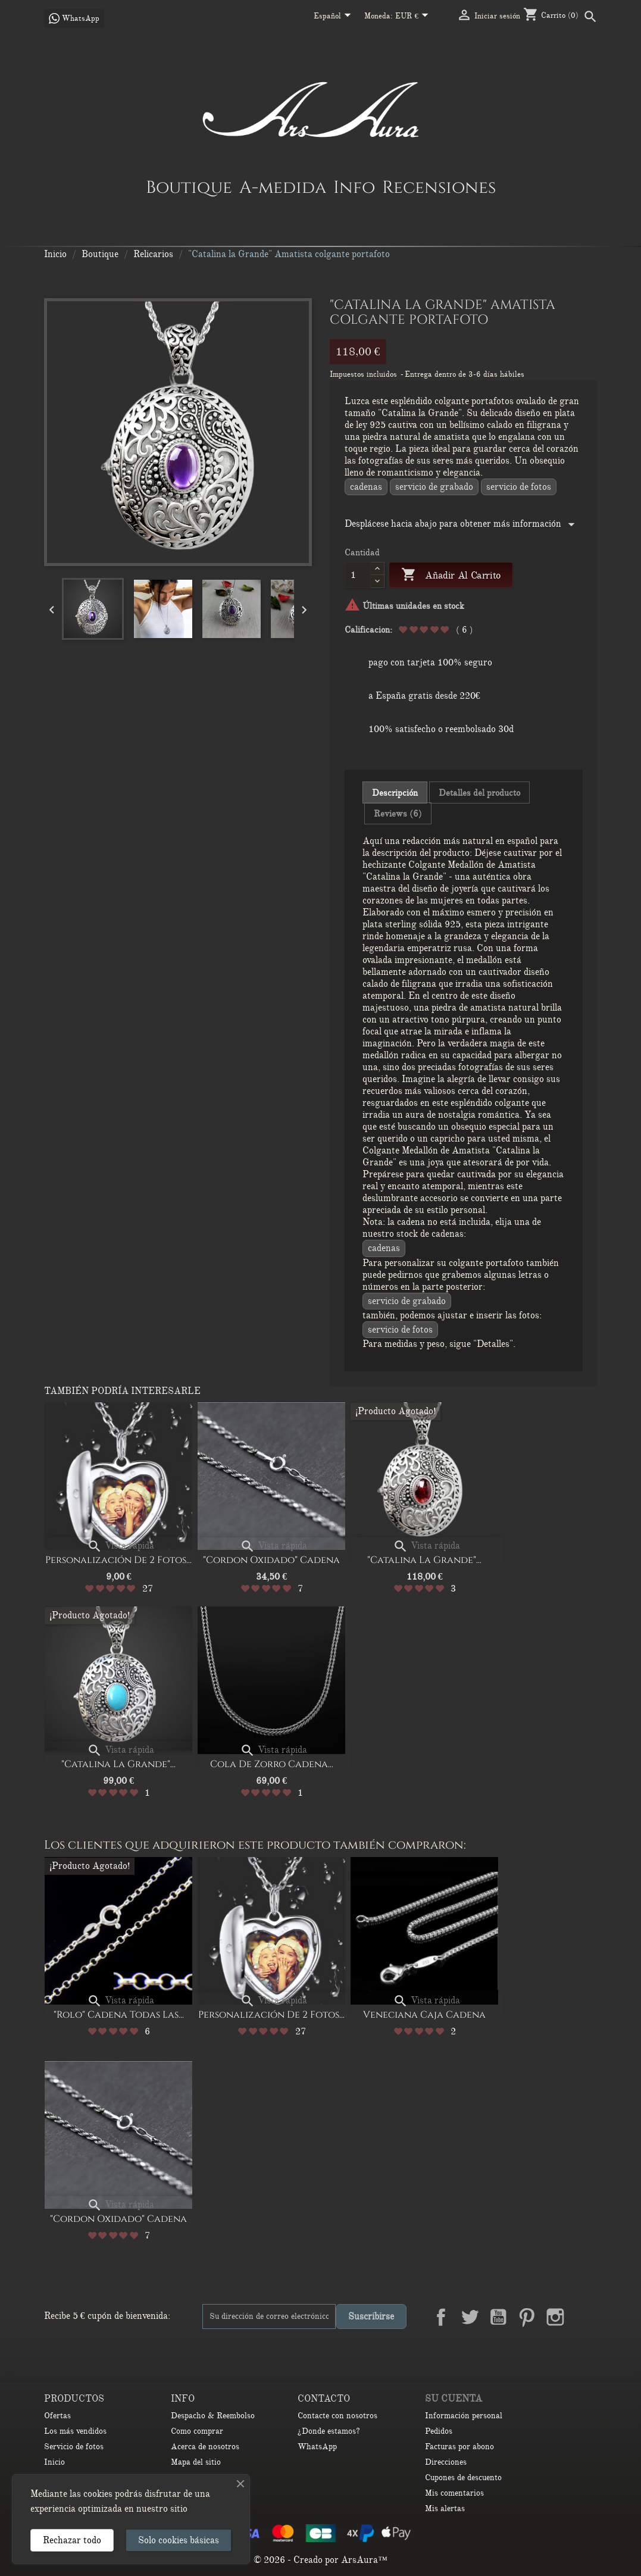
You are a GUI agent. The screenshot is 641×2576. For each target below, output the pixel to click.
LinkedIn (584, 2317)
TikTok (584, 2345)
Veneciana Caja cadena (424, 2014)
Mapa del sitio (196, 2462)
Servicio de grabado (434, 487)
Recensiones (439, 187)
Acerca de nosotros (205, 2446)
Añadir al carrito (451, 575)
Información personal (463, 2416)
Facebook (441, 2317)
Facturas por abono (459, 2446)
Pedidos (438, 2431)
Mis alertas (445, 2508)
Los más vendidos (75, 2431)
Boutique (189, 187)
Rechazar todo (72, 2540)
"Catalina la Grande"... (424, 1560)
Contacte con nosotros (337, 2416)
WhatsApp (317, 2446)
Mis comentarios (454, 2493)
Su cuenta (453, 2399)
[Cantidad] (358, 575)
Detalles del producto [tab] (479, 792)
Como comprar (197, 2431)
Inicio (54, 2462)
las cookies (91, 2494)
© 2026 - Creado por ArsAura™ (320, 2560)
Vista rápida (120, 1546)
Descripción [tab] (395, 792)
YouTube (498, 2317)
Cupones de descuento (463, 2477)
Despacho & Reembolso (213, 2416)
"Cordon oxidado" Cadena (271, 1560)
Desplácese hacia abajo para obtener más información (462, 524)
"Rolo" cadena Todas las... (119, 2014)
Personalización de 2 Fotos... (118, 1560)
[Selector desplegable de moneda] (414, 16)
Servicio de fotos (518, 487)
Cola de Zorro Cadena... (271, 1764)
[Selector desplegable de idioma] (334, 16)
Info (354, 187)
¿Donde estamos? (329, 2431)
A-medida (282, 187)
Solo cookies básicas (178, 2540)
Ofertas (57, 2416)
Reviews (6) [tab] (398, 813)
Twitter (469, 2317)
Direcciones (446, 2462)
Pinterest (527, 2317)
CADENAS (366, 487)
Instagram (555, 2317)
